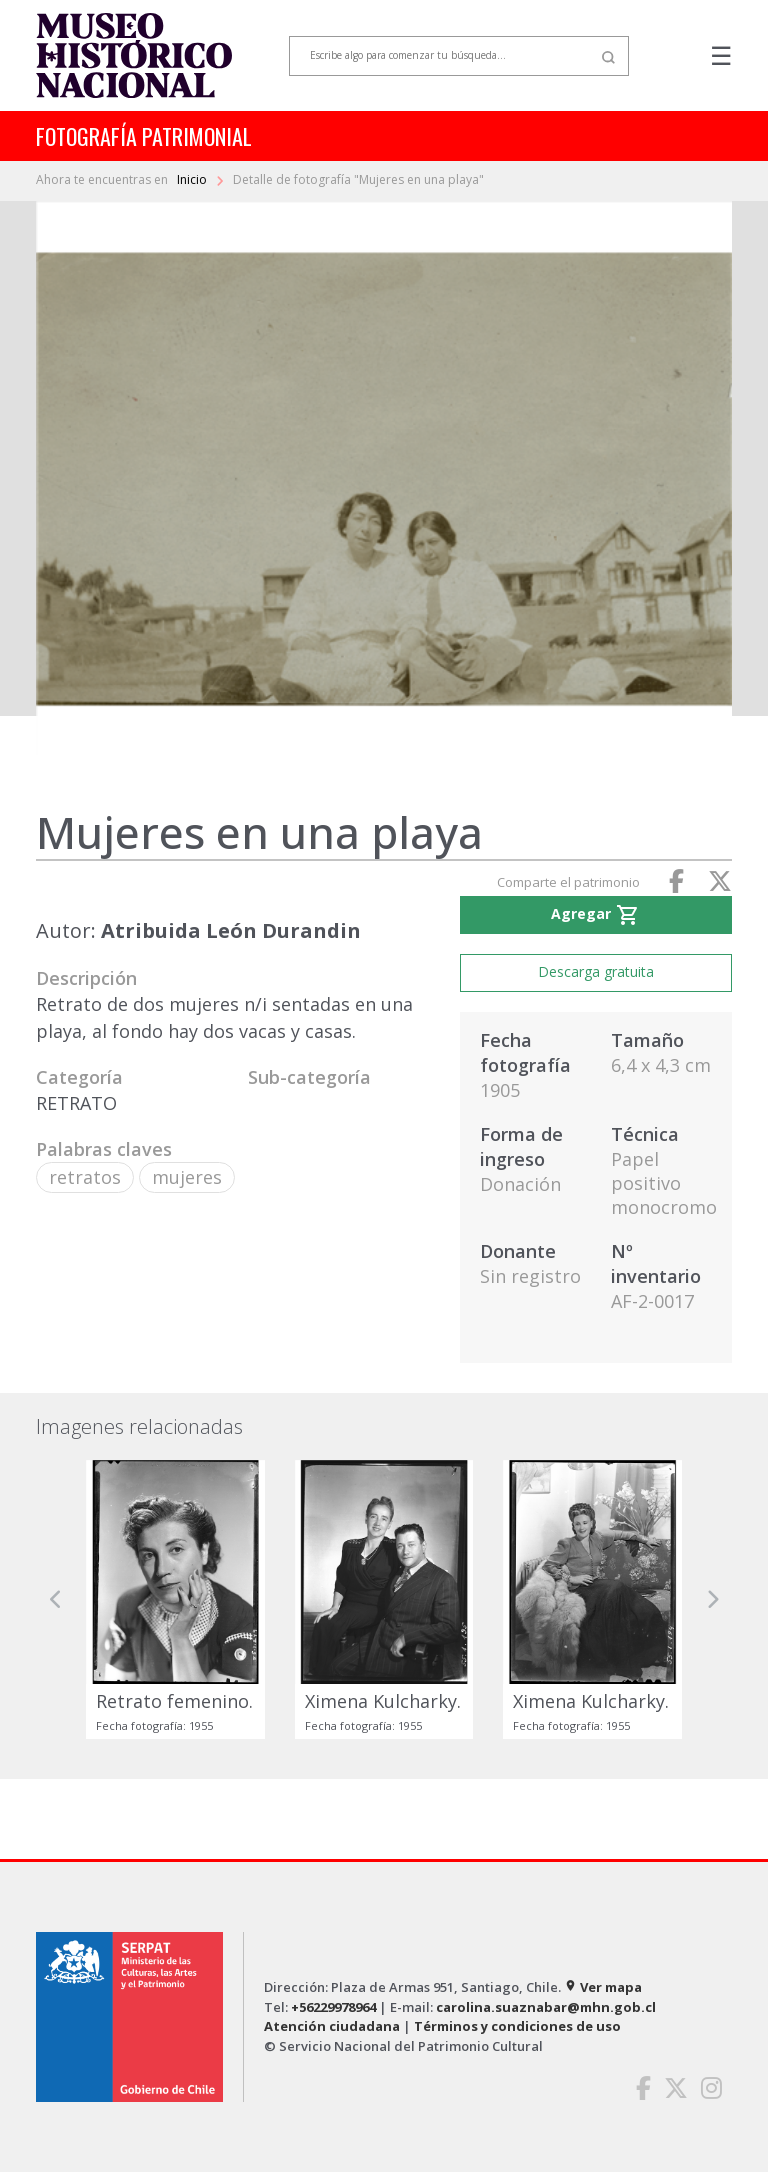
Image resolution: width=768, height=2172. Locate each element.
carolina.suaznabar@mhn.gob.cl (546, 2007)
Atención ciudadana (332, 2026)
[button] (56, 1599)
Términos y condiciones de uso (517, 2026)
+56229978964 (333, 2007)
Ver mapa (603, 1987)
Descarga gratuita (596, 971)
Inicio (193, 179)
